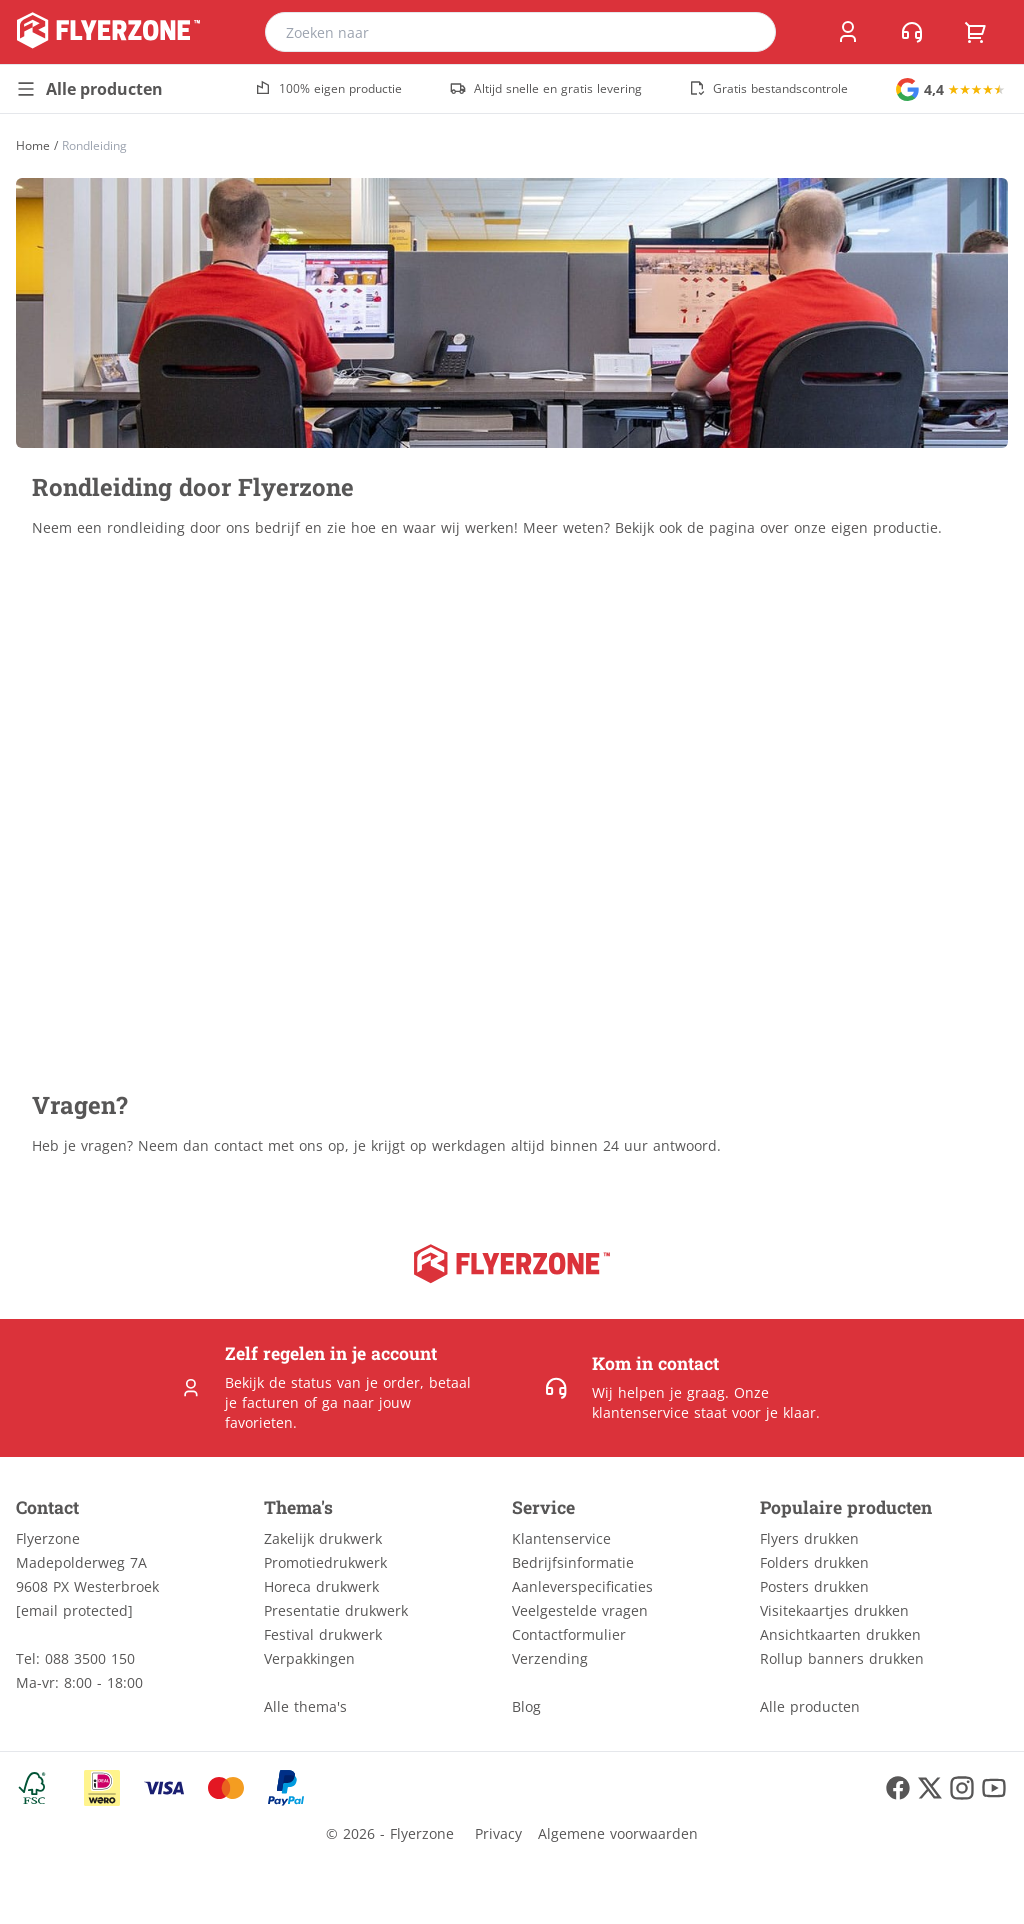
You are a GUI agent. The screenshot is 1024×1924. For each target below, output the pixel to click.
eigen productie (884, 527)
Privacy (498, 1833)
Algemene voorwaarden (618, 1833)
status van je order (355, 1382)
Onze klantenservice (680, 1402)
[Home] (33, 145)
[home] (108, 32)
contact (238, 1145)
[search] (748, 32)
